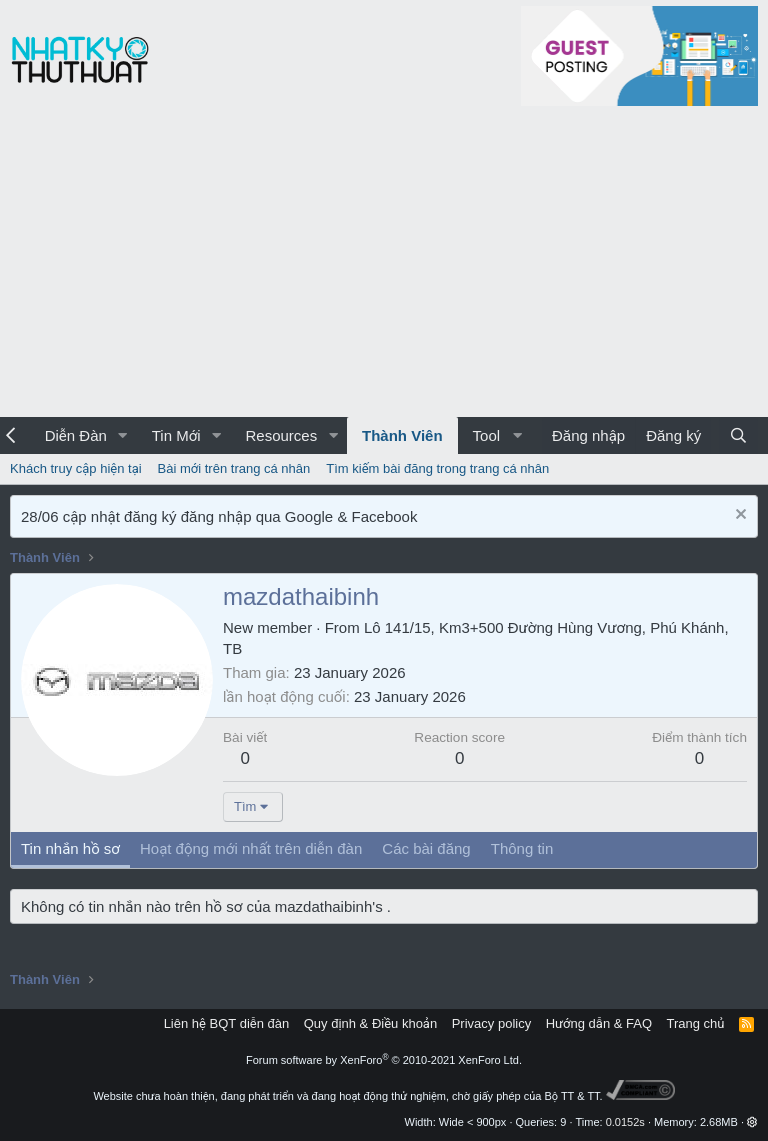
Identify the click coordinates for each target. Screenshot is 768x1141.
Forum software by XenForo (384, 1060)
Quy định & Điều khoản (370, 1023)
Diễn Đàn (76, 435)
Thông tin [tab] (522, 848)
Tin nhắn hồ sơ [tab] (70, 848)
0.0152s (625, 1122)
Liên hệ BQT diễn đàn (227, 1023)
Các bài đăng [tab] (426, 848)
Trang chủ (696, 1023)
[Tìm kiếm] (738, 435)
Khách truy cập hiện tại (76, 468)
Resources (281, 435)
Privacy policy (491, 1023)
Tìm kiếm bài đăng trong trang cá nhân (437, 468)
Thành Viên (402, 435)
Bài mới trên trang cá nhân (234, 468)
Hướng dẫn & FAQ (599, 1023)
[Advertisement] (384, 267)
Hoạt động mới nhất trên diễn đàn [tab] (251, 848)
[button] (123, 435)
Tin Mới (176, 435)
